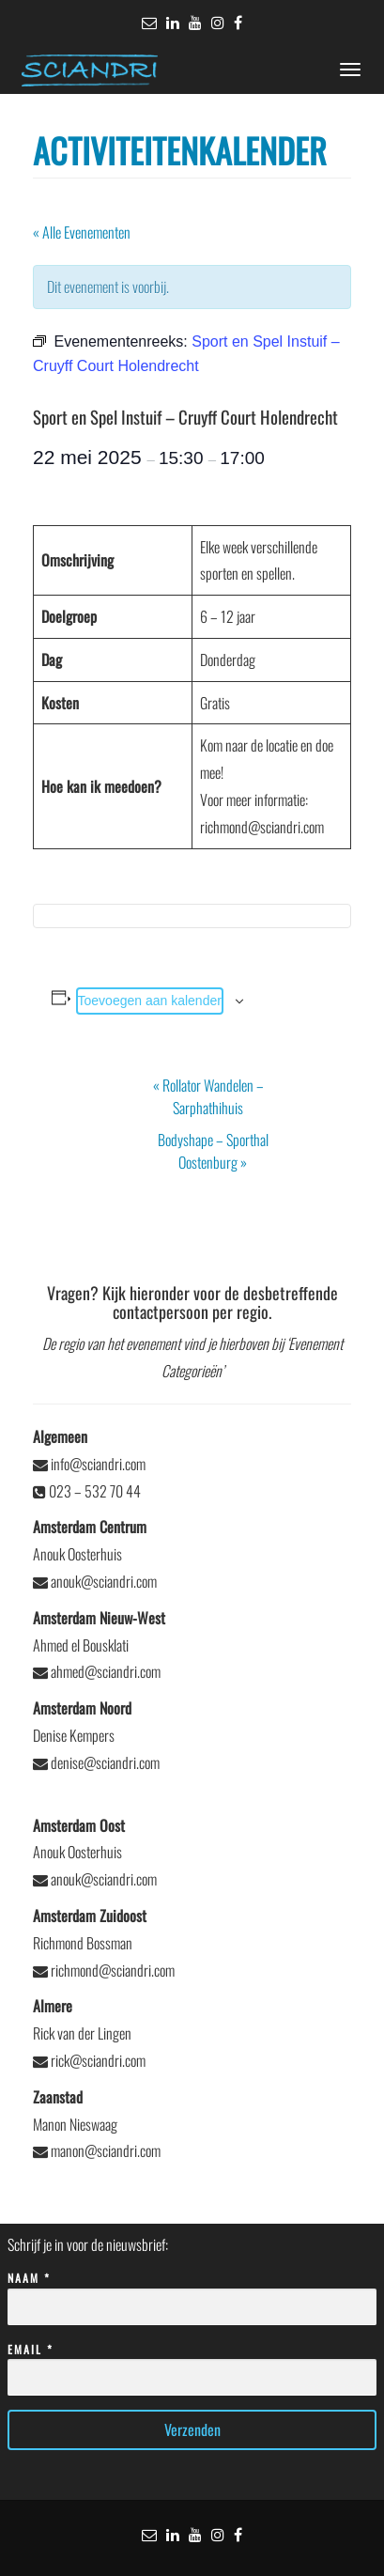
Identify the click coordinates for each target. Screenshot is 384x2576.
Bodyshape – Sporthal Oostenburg (213, 1150)
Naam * (192, 2293)
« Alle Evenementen (82, 232)
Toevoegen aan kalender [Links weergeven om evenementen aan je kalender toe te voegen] (150, 1000)
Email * (192, 2364)
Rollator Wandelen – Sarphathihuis (208, 1096)
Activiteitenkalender (180, 150)
